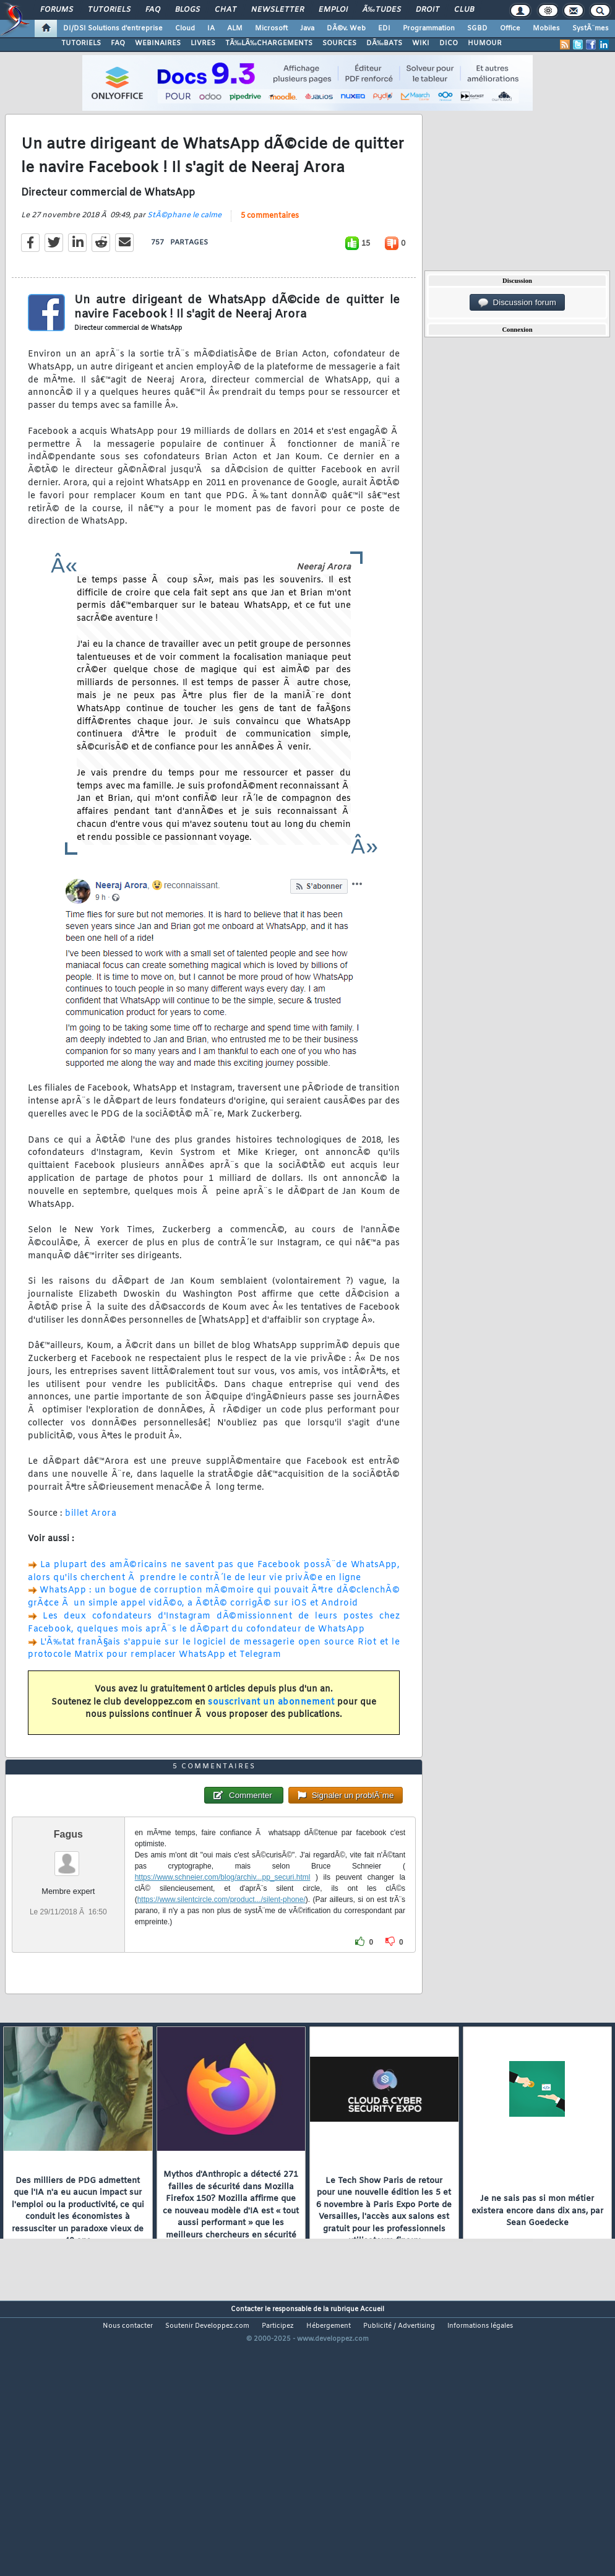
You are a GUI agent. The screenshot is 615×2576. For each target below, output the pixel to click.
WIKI (420, 43)
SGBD (477, 28)
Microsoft (271, 28)
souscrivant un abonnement (271, 1738)
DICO (448, 43)
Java (307, 28)
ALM (235, 28)
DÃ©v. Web (346, 28)
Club (464, 10)
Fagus (68, 1943)
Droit (428, 10)
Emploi (333, 10)
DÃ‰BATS (384, 43)
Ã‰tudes (381, 10)
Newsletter (277, 10)
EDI (384, 28)
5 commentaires (270, 252)
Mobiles (546, 28)
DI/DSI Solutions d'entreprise (113, 28)
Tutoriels (109, 10)
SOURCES (339, 43)
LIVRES (203, 43)
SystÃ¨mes (590, 28)
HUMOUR (485, 43)
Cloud (185, 28)
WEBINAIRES (158, 43)
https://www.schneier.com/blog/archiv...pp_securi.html (223, 1986)
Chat (225, 10)
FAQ (152, 10)
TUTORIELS (81, 43)
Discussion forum (517, 303)
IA (211, 28)
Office (510, 28)
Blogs (187, 10)
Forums (56, 10)
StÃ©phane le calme (184, 252)
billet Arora (90, 1549)
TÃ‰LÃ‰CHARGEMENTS (268, 43)
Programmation (429, 28)
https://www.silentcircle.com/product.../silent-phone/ (221, 2008)
